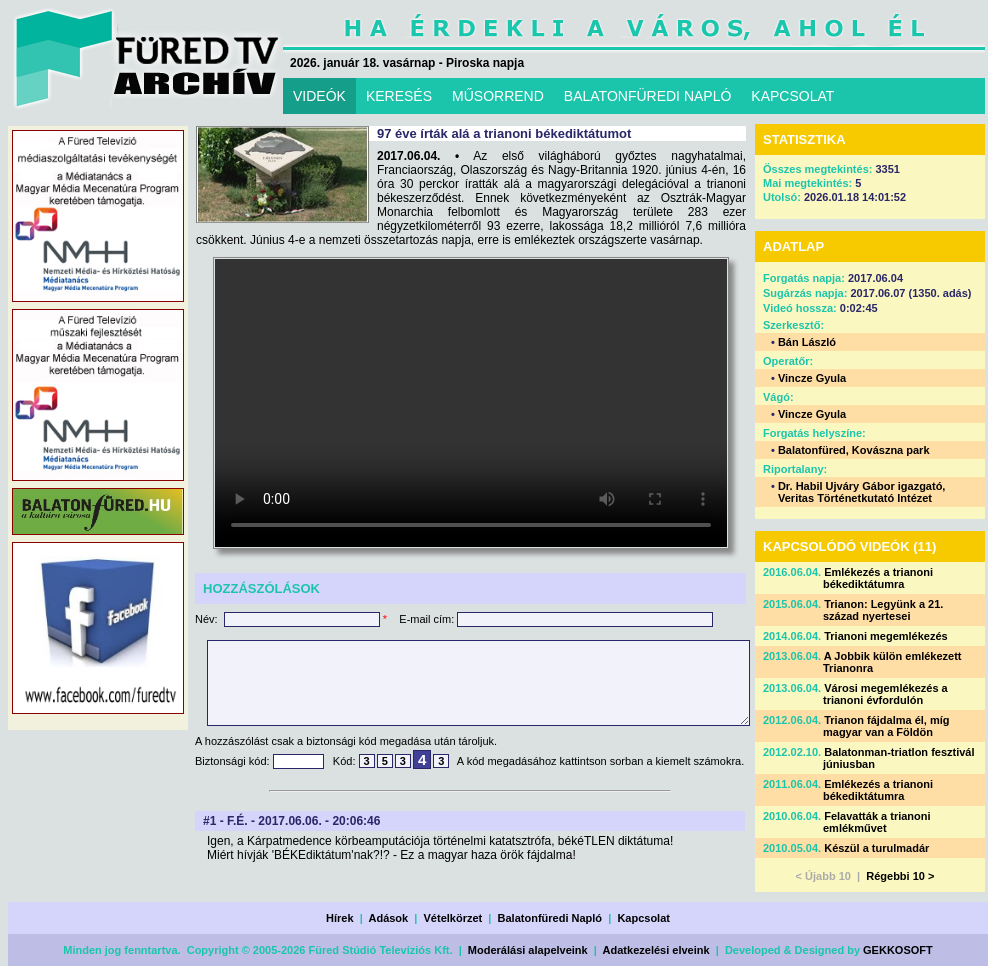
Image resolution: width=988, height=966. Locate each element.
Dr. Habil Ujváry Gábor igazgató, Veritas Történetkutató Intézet (862, 492)
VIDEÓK (319, 96)
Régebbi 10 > (900, 876)
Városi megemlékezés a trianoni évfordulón (885, 694)
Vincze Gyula (812, 378)
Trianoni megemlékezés (886, 636)
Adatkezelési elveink (656, 950)
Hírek (340, 918)
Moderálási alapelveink (528, 950)
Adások (388, 918)
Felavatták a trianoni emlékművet (877, 822)
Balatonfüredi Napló (550, 918)
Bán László (807, 342)
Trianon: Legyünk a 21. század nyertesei (883, 610)
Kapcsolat (643, 918)
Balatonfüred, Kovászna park (854, 450)
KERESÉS (399, 96)
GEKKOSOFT (898, 950)
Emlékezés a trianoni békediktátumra (878, 578)
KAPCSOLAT (792, 96)
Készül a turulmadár (876, 848)
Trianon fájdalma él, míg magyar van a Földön (886, 726)
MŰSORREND (498, 96)
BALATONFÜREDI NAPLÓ (648, 96)
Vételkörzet (453, 918)
